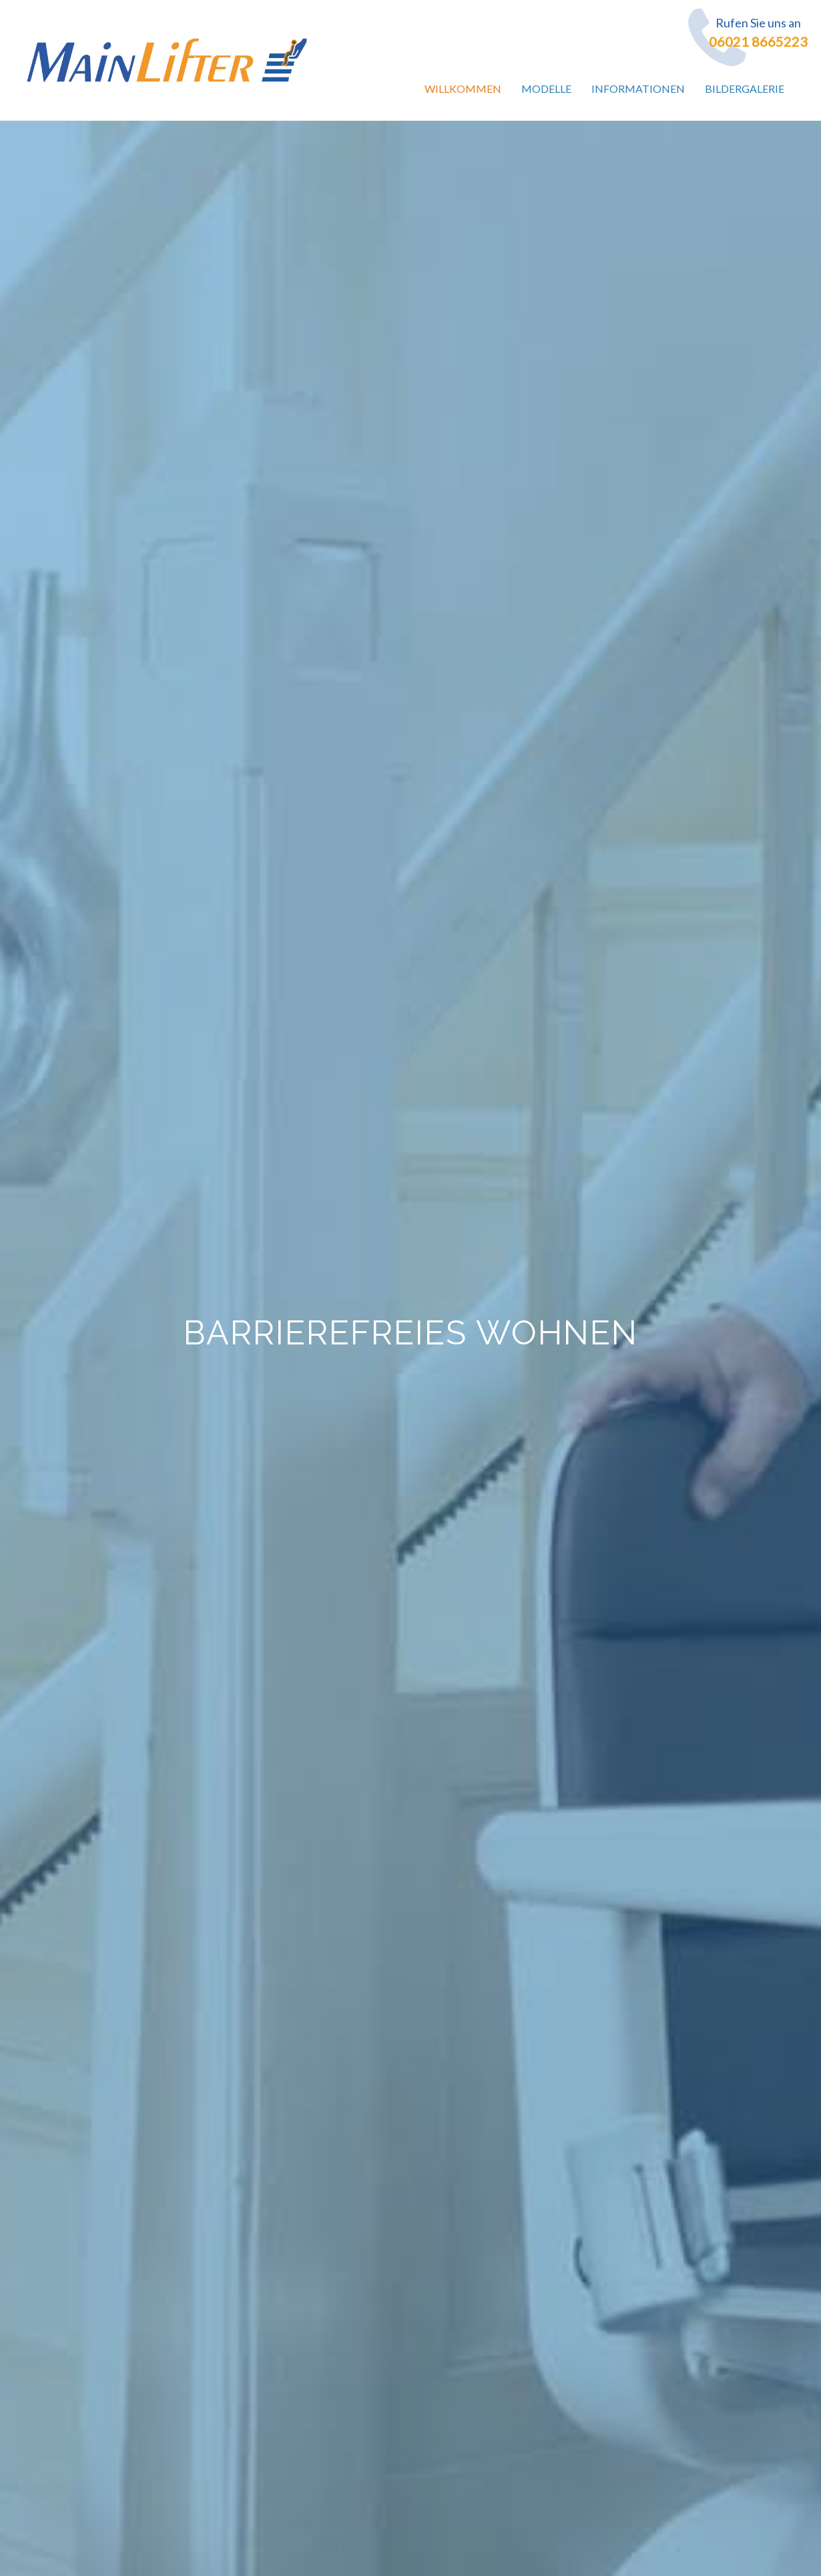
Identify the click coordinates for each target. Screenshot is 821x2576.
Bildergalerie (744, 88)
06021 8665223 (758, 41)
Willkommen (463, 88)
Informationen (638, 88)
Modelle (546, 88)
